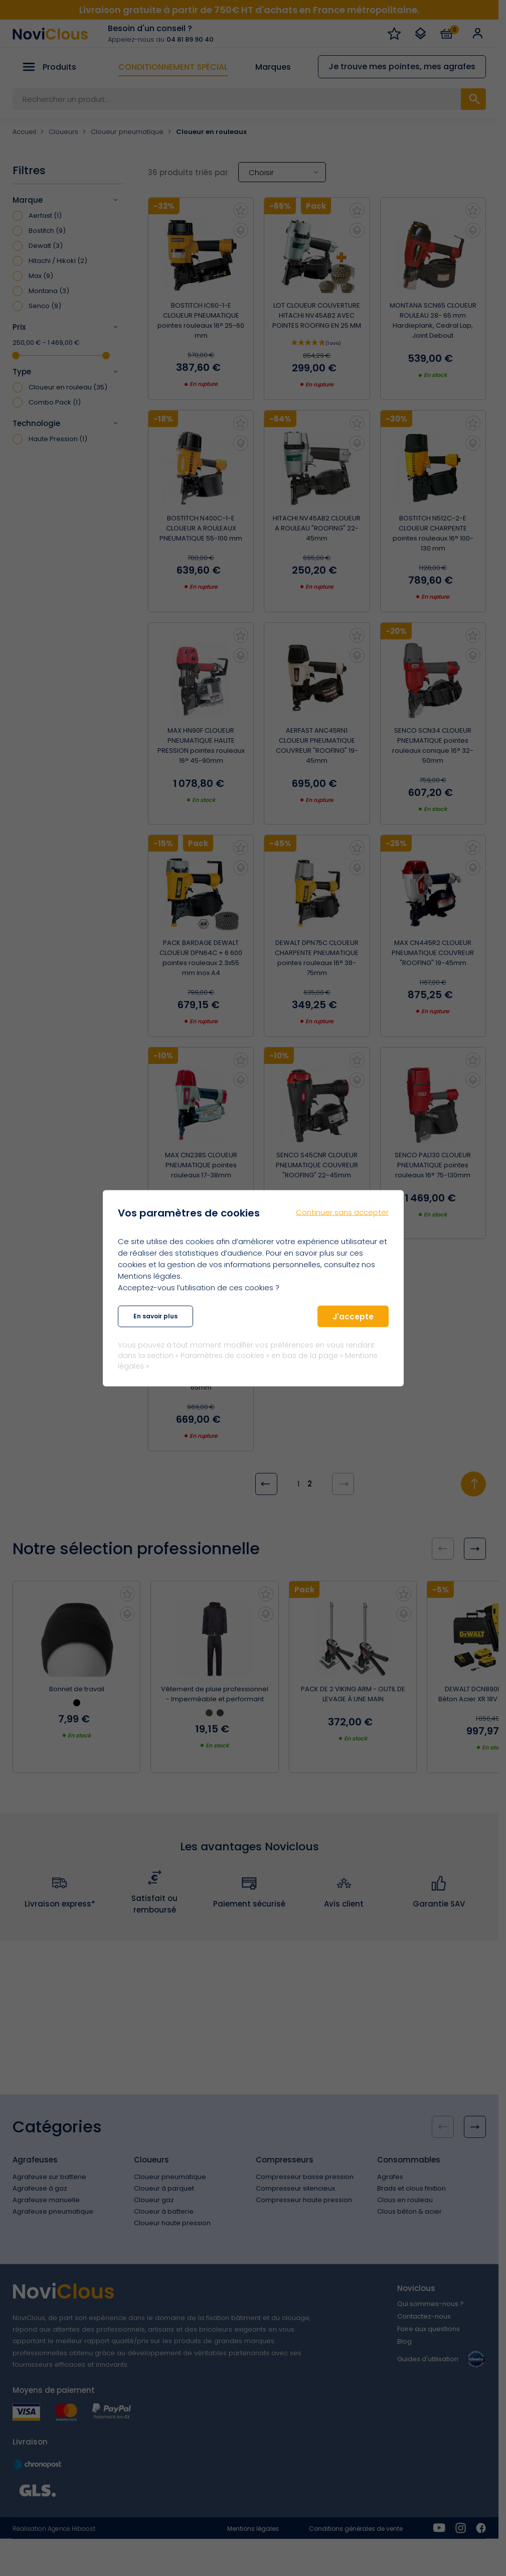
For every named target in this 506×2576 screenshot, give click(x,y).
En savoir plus (155, 1316)
